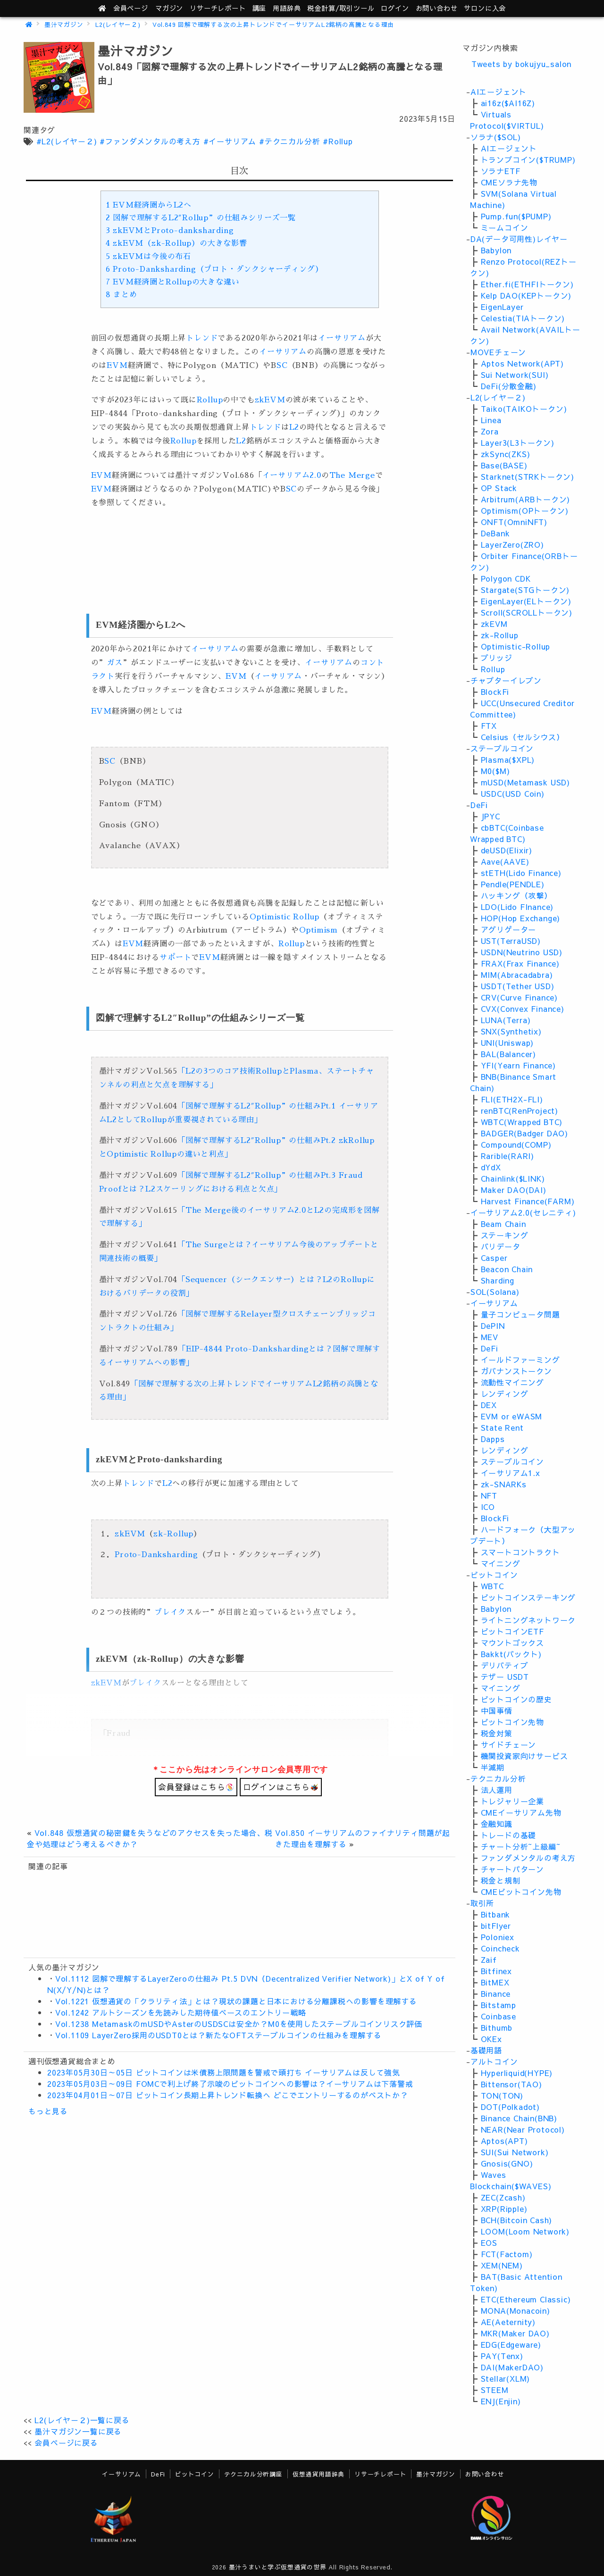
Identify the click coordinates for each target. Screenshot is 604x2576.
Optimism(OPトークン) (525, 510)
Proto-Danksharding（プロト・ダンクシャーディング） (214, 269)
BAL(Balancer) (508, 1054)
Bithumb (497, 2027)
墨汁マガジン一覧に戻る (78, 2431)
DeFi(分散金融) (509, 386)
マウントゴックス (512, 1642)
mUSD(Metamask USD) (525, 782)
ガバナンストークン (516, 1371)
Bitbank (496, 1914)
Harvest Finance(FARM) (528, 1201)
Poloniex (497, 1937)
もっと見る (48, 2111)
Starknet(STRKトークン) (527, 476)
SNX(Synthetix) (511, 1031)
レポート (217, 8)
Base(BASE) (504, 465)
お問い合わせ (437, 8)
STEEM (495, 2389)
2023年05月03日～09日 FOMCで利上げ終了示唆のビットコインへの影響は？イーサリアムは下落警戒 (230, 2083)
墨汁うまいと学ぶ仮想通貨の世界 (278, 2567)
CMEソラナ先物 (509, 182)
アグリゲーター (509, 929)
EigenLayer (502, 306)
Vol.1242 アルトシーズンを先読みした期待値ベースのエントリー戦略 (180, 2012)
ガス (115, 663)
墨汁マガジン (64, 24)
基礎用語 (486, 2050)
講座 (259, 8)
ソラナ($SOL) (495, 137)
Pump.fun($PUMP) (516, 216)
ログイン (395, 8)
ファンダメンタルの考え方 (528, 1857)
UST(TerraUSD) (511, 940)
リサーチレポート (380, 2474)
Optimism (318, 930)
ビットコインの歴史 (516, 1699)
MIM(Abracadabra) (517, 974)
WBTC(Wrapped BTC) (522, 1122)
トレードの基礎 (509, 1835)
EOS (489, 2242)
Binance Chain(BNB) (519, 2118)
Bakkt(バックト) (511, 1654)
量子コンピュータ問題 (520, 1314)
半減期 (492, 1767)
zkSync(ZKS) (505, 454)
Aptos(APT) (504, 2140)
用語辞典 (287, 8)
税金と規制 (500, 1880)
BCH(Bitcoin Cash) (517, 2220)
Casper (494, 1257)
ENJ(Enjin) (501, 2401)
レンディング (504, 1393)
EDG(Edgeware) (511, 2344)
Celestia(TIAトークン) (523, 318)
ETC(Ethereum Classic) (526, 2299)
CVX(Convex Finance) (522, 1008)
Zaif (489, 1959)
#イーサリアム (230, 141)
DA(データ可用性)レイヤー (519, 238)
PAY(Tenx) (502, 2356)
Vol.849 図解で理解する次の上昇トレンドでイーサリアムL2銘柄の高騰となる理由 (273, 24)
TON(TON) (502, 2095)
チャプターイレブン (506, 680)
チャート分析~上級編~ (521, 1846)
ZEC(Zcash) (503, 2197)
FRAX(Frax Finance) (520, 963)
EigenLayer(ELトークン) (526, 601)
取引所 (482, 1903)
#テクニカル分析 (289, 141)
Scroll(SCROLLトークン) (526, 612)
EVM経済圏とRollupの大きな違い (173, 282)
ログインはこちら (281, 1786)
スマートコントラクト (520, 1552)
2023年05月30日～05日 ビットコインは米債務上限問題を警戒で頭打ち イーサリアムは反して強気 (223, 2072)
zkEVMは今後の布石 (148, 256)
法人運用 (496, 1789)
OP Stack (499, 488)
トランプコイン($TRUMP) (528, 159)
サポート (175, 957)
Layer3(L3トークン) (517, 442)
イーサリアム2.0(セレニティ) (523, 1212)
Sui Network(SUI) (515, 374)
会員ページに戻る (66, 2442)
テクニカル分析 (498, 1778)
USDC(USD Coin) (513, 793)
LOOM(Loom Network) (525, 2231)
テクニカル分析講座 (253, 2474)
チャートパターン (512, 1869)
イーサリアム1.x (510, 1472)
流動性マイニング (512, 1382)
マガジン (169, 8)
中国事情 (496, 1710)
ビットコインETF (512, 1631)
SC (282, 365)
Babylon (496, 250)
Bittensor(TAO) (511, 2084)
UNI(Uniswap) (507, 1042)
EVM (117, 365)
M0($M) (495, 771)
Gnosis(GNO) (507, 2163)
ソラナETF (500, 171)
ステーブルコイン (502, 748)
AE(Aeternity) (508, 2322)
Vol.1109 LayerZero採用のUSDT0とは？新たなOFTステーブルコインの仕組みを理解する (218, 2035)
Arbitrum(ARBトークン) (525, 499)
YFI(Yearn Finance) (518, 1065)
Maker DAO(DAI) (513, 1189)
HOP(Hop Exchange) (521, 918)
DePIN (493, 1325)
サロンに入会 (485, 8)
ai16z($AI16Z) (508, 103)
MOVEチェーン (498, 352)
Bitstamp (498, 2005)
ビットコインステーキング (528, 1597)
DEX (489, 1405)
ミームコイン (504, 227)
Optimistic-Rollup (516, 646)
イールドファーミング (520, 1359)
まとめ (121, 295)
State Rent (502, 1427)
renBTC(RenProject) (519, 1110)
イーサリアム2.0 (291, 475)
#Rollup (338, 141)
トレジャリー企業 (512, 1801)
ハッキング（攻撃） (516, 895)
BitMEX (495, 1982)
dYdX (491, 1167)
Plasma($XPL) (508, 759)
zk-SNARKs (504, 1484)
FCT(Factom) (507, 2254)
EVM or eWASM (512, 1416)
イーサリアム (342, 338)
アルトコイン (494, 2061)
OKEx (491, 2039)
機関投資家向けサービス (524, 1756)
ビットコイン (494, 1574)
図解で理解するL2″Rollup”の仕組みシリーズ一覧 (201, 218)
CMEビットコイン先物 (521, 1891)
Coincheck (500, 1948)
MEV (489, 1337)
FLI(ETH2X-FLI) (512, 1099)
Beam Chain (503, 1223)
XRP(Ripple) (504, 2208)
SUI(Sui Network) (515, 2152)
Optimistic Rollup (285, 917)
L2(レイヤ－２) (118, 24)
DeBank (495, 533)
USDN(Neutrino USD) (521, 952)
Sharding (497, 1280)
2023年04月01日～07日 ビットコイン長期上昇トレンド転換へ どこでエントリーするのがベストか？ (227, 2095)
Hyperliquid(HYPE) (517, 2072)
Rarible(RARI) (507, 1155)
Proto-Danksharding (156, 1555)
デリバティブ (504, 1665)
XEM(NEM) (502, 2265)
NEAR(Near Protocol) (523, 2129)
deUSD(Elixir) (506, 850)
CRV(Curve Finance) (519, 997)
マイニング (500, 1563)
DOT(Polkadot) (510, 2106)
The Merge (352, 475)
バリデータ (500, 1246)
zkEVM (270, 400)
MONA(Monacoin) (515, 2310)
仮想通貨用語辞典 (318, 2474)
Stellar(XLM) (505, 2378)
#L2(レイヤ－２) (66, 141)
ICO (488, 1506)
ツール (340, 8)
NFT (489, 1495)
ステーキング (504, 1235)
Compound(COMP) (516, 1144)
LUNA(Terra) (506, 1020)
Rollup (210, 400)
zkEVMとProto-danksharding (170, 230)
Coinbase (498, 2016)
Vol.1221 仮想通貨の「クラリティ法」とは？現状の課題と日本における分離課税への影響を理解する (236, 2001)
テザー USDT (505, 1676)
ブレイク (170, 1612)
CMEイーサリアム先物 (521, 1812)
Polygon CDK (506, 578)
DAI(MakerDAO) (512, 2367)
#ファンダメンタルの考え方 (150, 141)
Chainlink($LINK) (513, 1178)
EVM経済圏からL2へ (149, 205)
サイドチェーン (509, 1744)
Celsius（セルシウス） (522, 737)
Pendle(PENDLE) (513, 884)
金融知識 (496, 1823)
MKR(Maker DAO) (515, 2333)
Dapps (493, 1439)
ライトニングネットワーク (528, 1620)
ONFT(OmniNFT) (514, 522)
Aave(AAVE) (505, 861)
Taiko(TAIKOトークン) (524, 408)
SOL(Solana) (495, 1291)
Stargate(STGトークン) (525, 589)
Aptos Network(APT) (522, 363)
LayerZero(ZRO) (512, 544)
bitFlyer (496, 1925)
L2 (294, 427)
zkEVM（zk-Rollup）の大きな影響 (176, 243)
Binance (496, 1993)
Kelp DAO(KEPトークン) (526, 295)
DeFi (479, 805)
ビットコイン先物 (512, 1722)
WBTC (492, 1586)
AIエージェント (498, 91)
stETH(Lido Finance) (521, 872)
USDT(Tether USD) (517, 986)
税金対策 (496, 1733)
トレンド (202, 338)
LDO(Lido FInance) (517, 906)
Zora (490, 431)
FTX (489, 725)
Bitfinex (496, 1971)
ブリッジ (496, 657)
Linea (491, 420)
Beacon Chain (507, 1269)
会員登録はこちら (196, 1786)
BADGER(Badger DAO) (524, 1133)
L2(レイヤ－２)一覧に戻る (81, 2420)
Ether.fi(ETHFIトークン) (527, 284)
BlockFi (495, 691)
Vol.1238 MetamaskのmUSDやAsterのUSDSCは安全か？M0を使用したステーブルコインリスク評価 (238, 2023)
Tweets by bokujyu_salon (521, 63)
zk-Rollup (173, 1534)
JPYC (490, 816)
